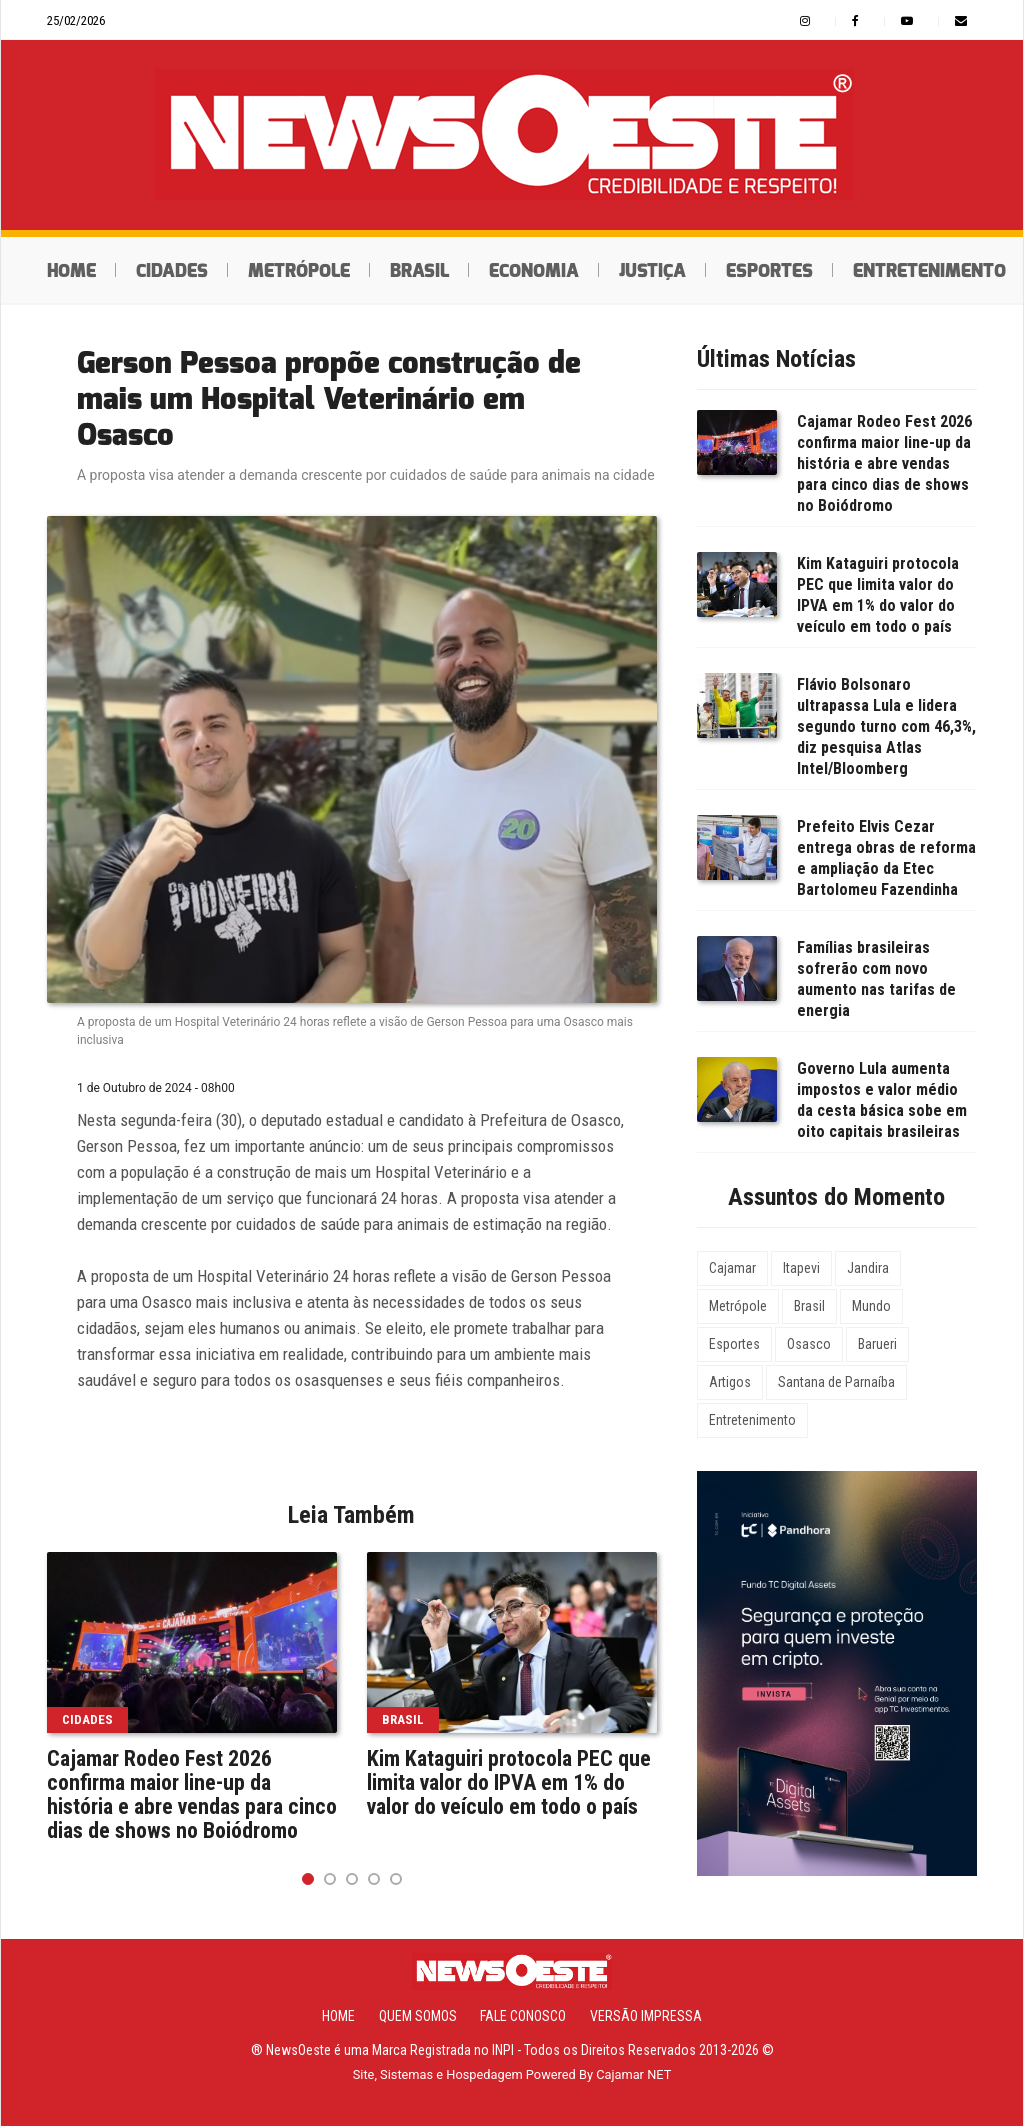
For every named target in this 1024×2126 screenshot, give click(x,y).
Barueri (877, 1344)
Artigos (730, 1382)
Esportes (769, 271)
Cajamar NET (633, 2074)
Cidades (172, 271)
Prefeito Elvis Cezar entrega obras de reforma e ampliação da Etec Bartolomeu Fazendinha (886, 858)
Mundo (871, 1306)
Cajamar (732, 1268)
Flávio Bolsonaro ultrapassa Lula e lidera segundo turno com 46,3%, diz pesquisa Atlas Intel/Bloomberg (886, 726)
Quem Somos (418, 2016)
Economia (534, 271)
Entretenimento (752, 1420)
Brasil (419, 271)
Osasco (809, 1344)
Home (71, 271)
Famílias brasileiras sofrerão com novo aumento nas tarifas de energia (876, 979)
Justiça (652, 271)
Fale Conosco (523, 2016)
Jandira (868, 1268)
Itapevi (801, 1268)
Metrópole (299, 271)
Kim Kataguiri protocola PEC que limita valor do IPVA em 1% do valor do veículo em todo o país (509, 1783)
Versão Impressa (646, 2016)
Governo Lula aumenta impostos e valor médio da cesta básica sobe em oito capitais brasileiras (882, 1100)
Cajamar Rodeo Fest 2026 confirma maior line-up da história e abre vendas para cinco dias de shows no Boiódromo (192, 1795)
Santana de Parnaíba (836, 1382)
